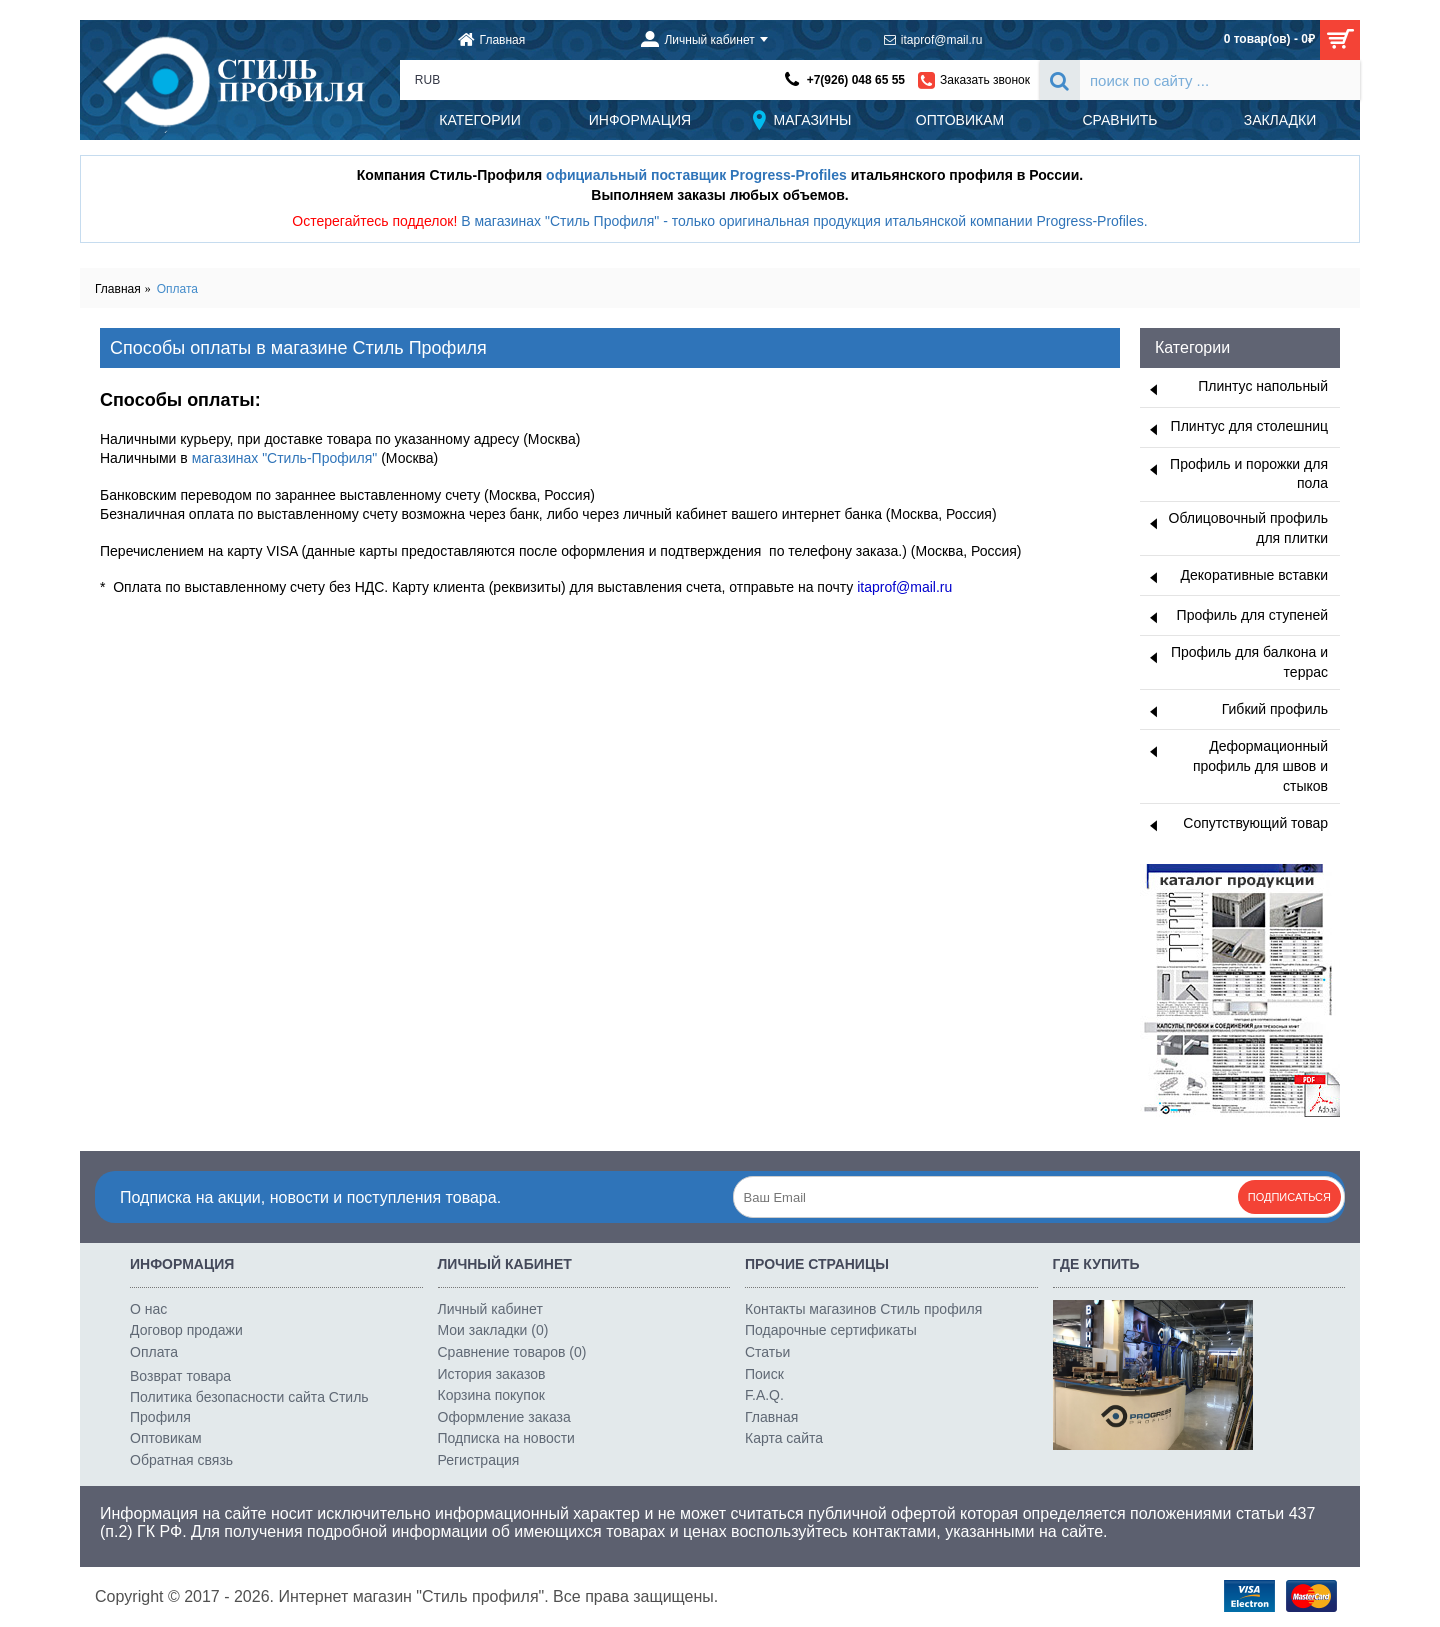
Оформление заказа (504, 1417)
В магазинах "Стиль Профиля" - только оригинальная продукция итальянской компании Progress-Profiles (802, 221)
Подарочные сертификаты (831, 1330)
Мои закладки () (493, 1330)
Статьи (767, 1352)
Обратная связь (181, 1460)
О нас (148, 1309)
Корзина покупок (491, 1395)
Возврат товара (180, 1376)
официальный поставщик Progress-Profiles (696, 175)
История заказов (492, 1374)
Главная (118, 289)
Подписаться (1289, 1197)
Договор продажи (186, 1330)
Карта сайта (784, 1438)
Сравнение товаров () (512, 1352)
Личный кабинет (490, 1309)
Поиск (764, 1374)
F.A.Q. (764, 1395)
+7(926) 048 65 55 (856, 80)
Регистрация (479, 1460)
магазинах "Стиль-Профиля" (285, 458)
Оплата (177, 289)
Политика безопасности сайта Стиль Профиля (249, 1407)
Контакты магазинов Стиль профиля (863, 1309)
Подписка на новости (506, 1438)
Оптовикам (166, 1438)
